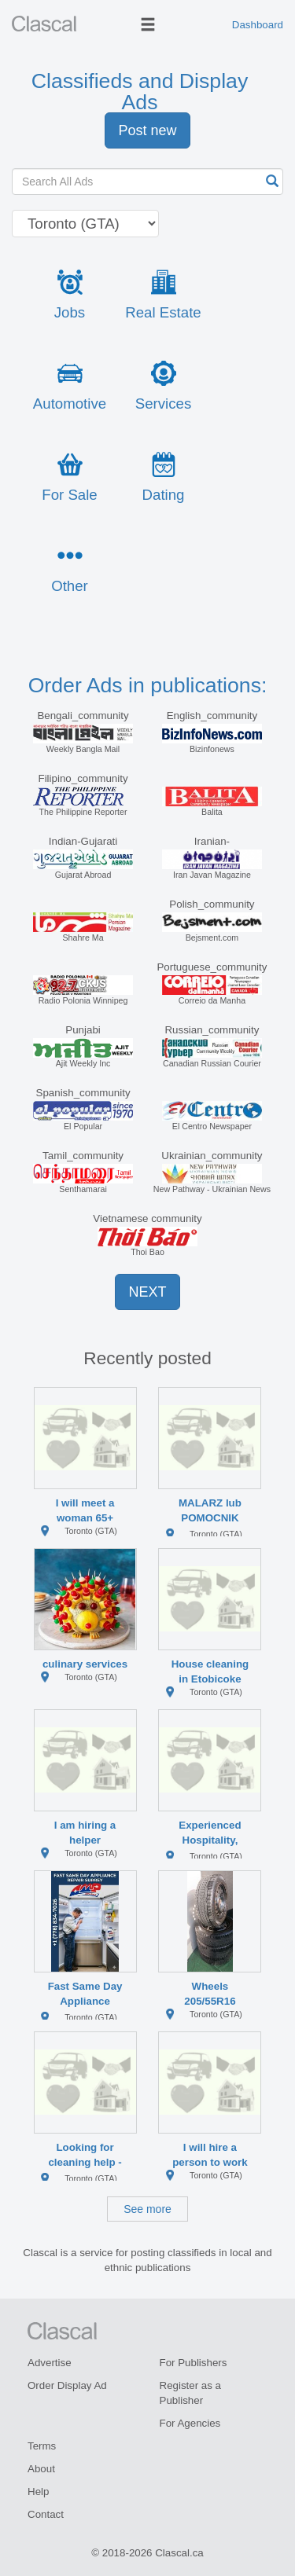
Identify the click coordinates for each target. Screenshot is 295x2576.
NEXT (147, 1292)
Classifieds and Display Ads (140, 91)
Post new (147, 130)
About (41, 2469)
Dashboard (257, 25)
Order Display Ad (67, 2385)
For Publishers (193, 2363)
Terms (42, 2446)
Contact (46, 2514)
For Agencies (190, 2423)
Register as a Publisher (191, 2393)
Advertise (50, 2363)
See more (147, 2209)
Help (38, 2491)
